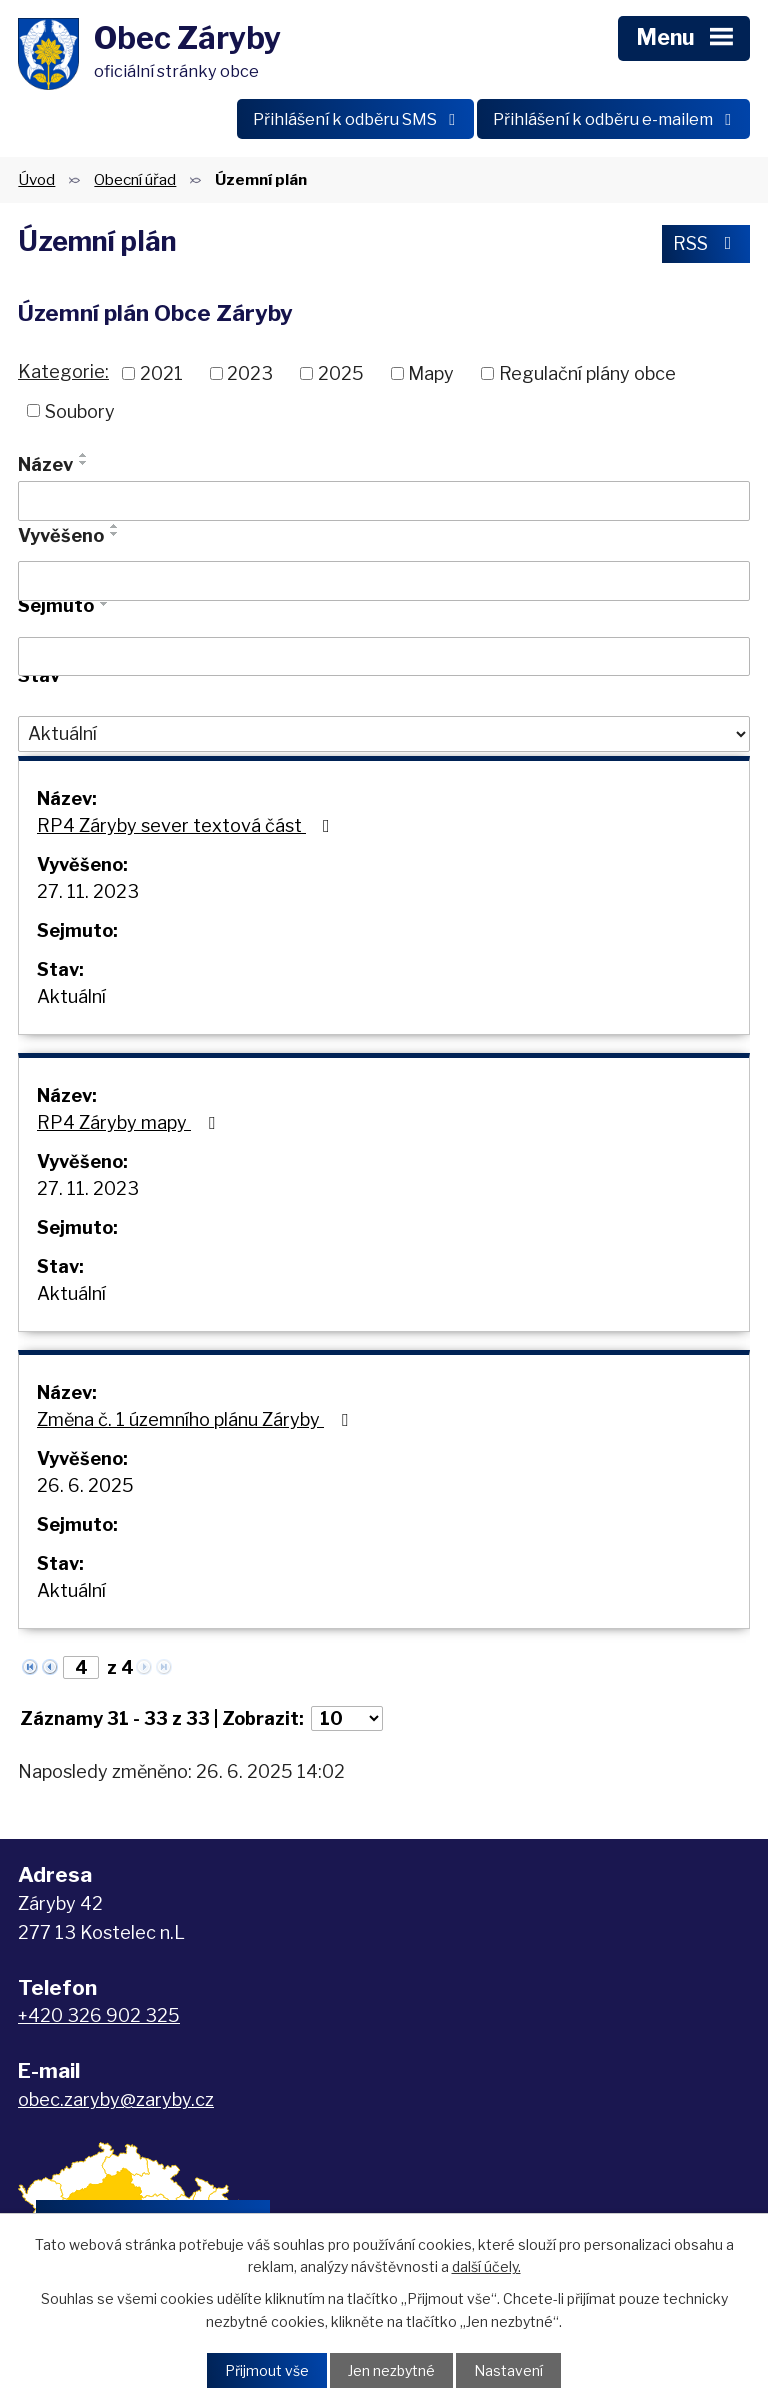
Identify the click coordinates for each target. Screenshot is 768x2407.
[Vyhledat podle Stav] (384, 734)
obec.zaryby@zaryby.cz (116, 2099)
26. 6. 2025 (85, 1485)
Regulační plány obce (587, 373)
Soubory (80, 410)
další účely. (486, 2266)
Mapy (431, 373)
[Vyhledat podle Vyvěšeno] (384, 581)
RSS (706, 243)
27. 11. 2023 (88, 891)
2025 (341, 373)
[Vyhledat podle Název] (384, 501)
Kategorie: (63, 371)
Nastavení (508, 2370)
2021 (161, 373)
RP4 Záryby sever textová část (187, 825)
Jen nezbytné (391, 2370)
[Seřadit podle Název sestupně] (84, 463)
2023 (250, 373)
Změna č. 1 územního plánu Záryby (196, 1419)
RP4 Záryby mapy (130, 1122)
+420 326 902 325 (99, 2015)
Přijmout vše (267, 2370)
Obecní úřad (135, 179)
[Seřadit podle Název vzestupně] (84, 455)
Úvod (36, 179)
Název (45, 464)
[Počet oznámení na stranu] (347, 1718)
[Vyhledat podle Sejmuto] (384, 657)
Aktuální (71, 996)
